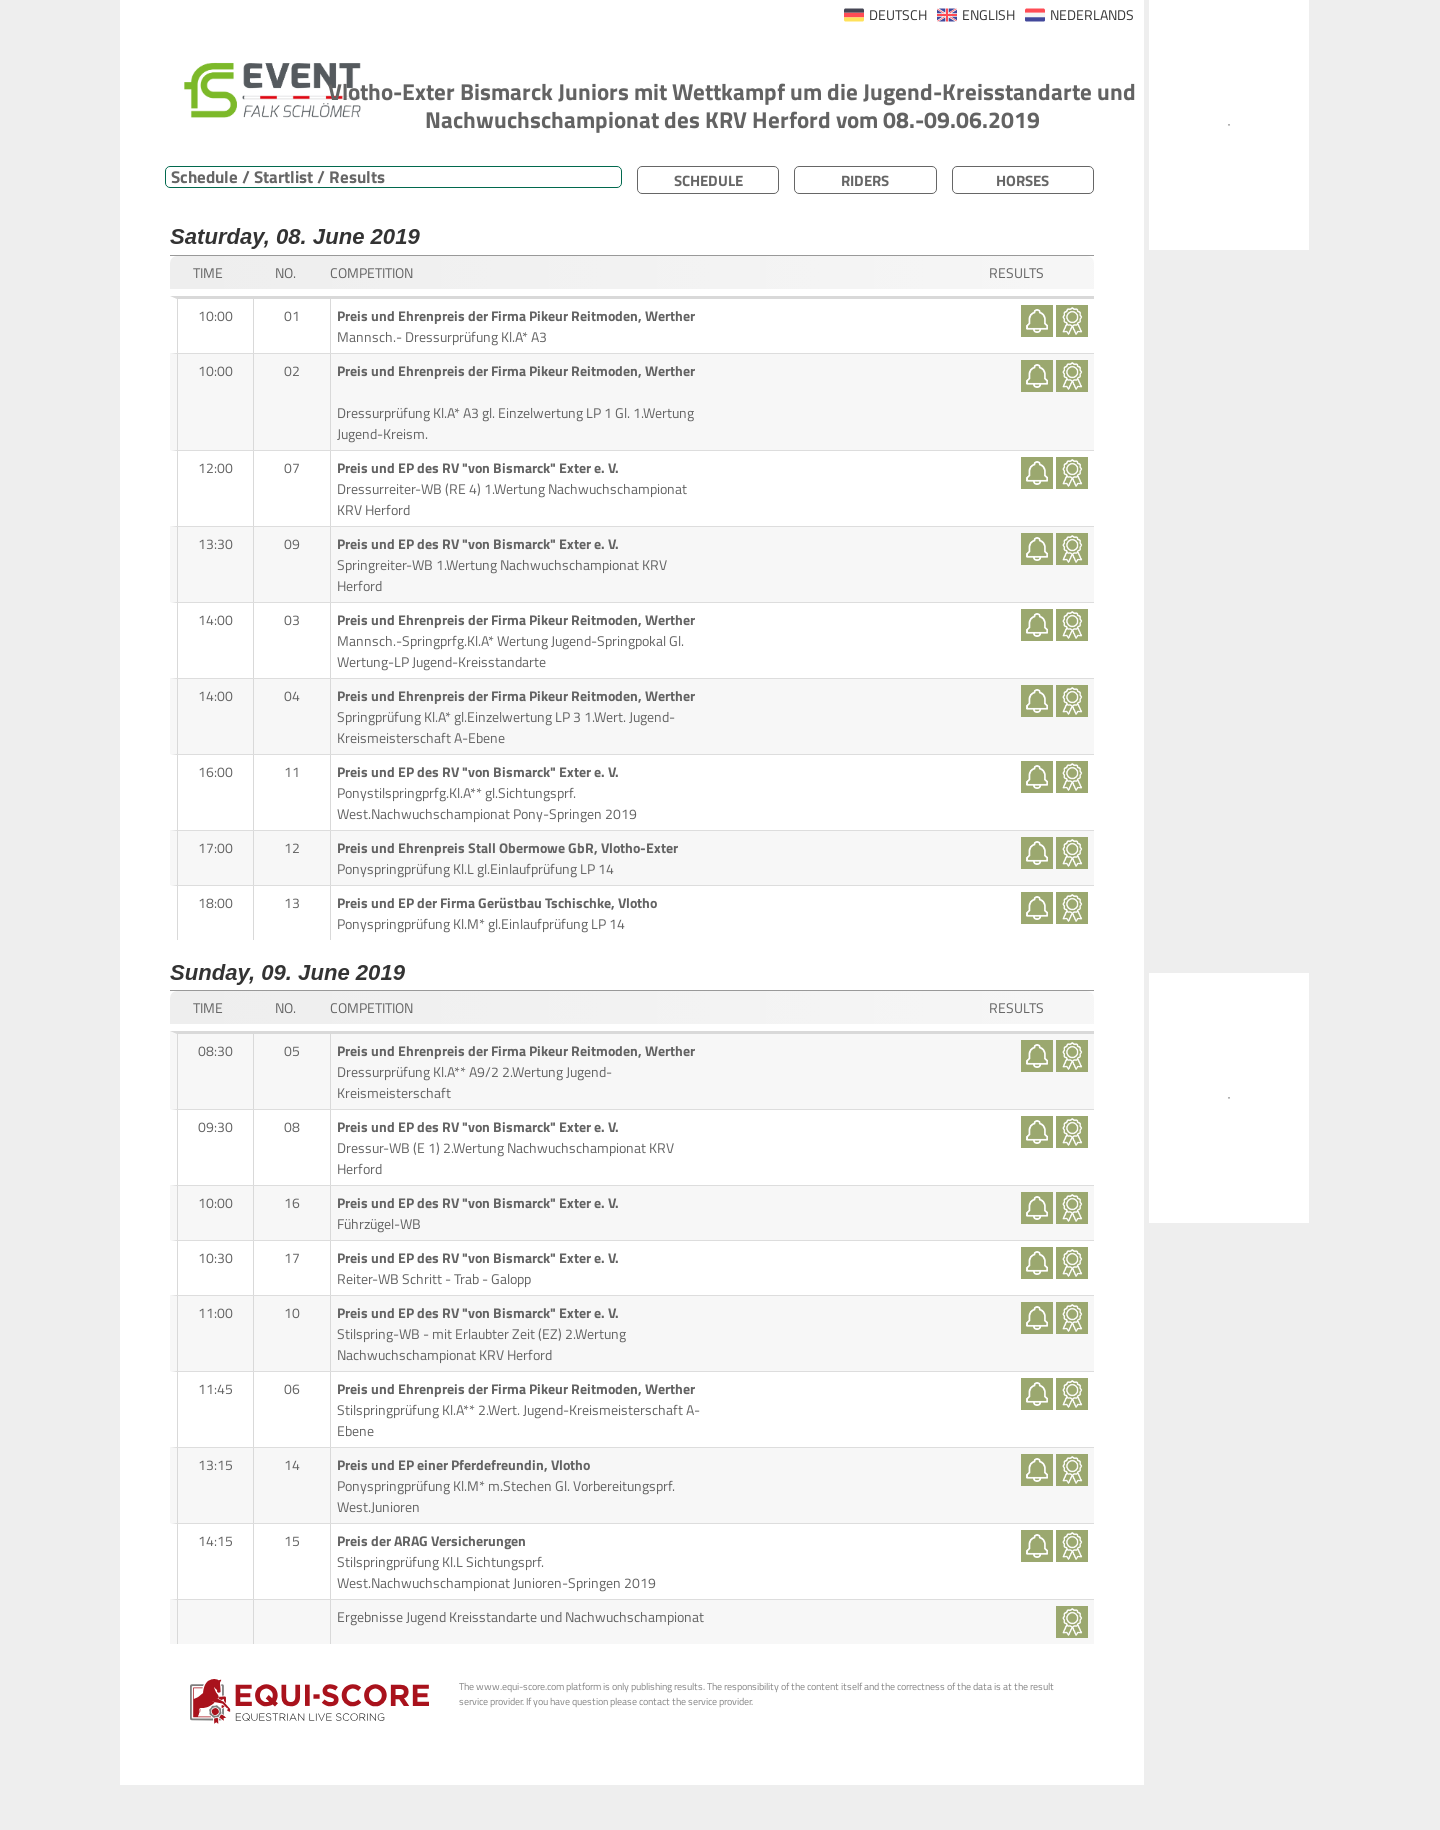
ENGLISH (988, 15)
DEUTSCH (898, 15)
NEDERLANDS (1092, 15)
